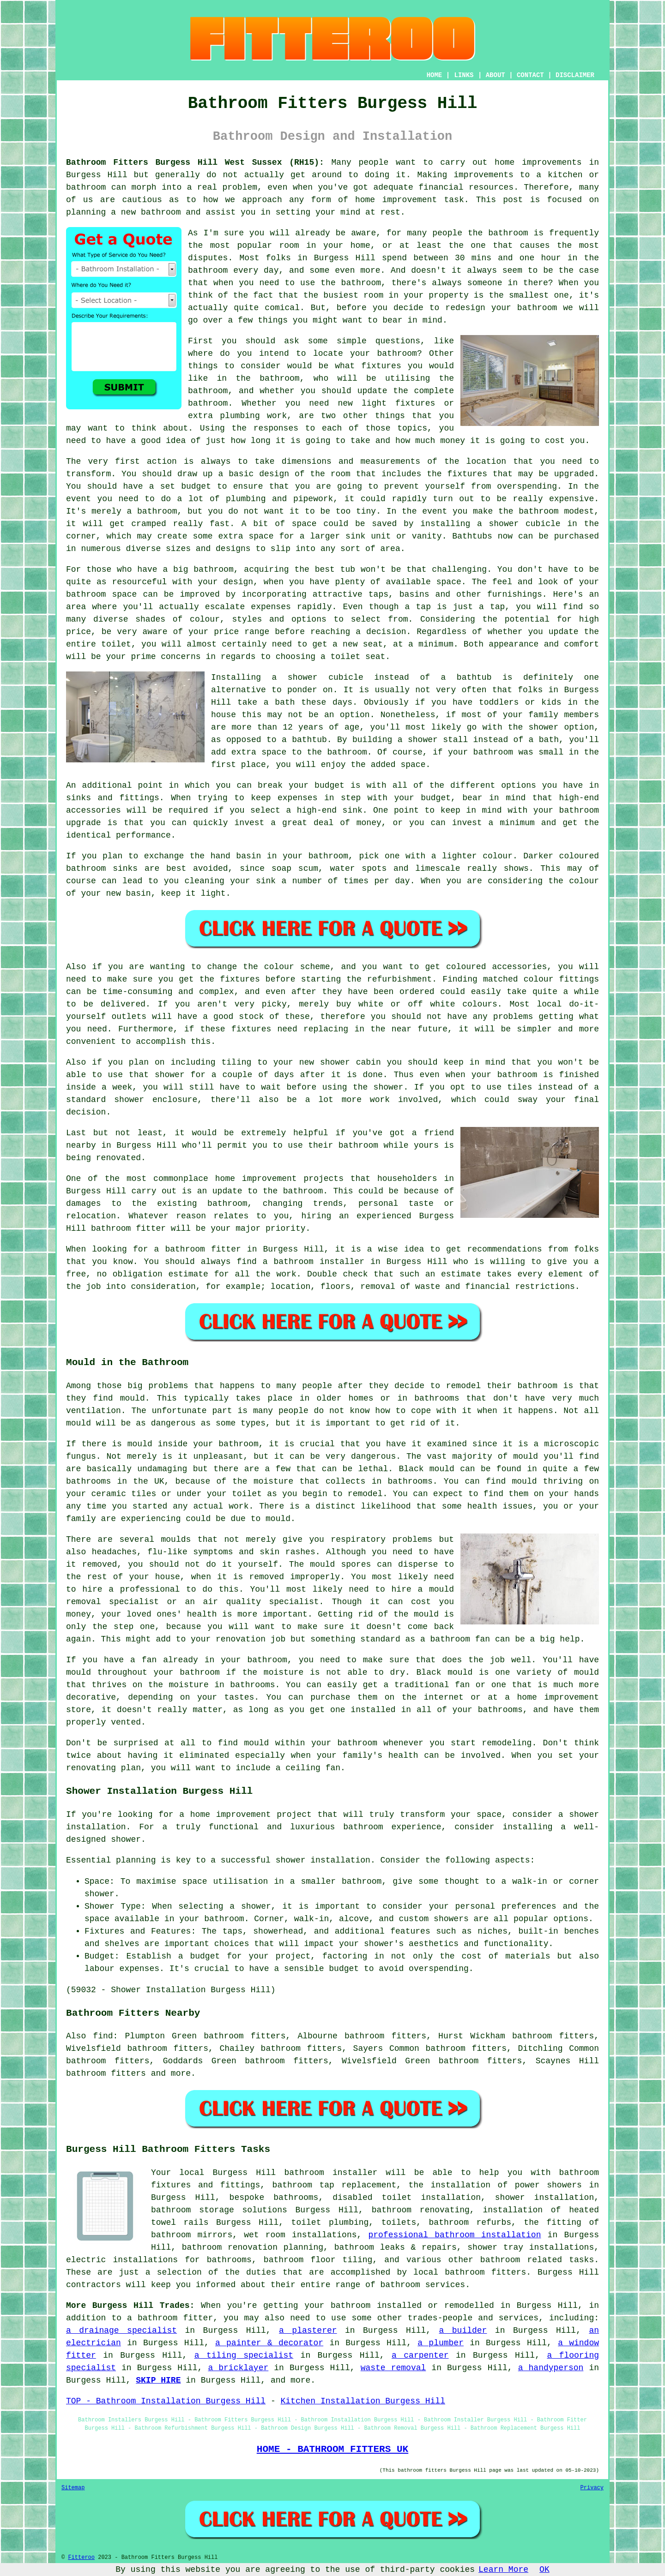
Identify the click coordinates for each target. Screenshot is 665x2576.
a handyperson (551, 2367)
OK (544, 2569)
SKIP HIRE (158, 2380)
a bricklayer (238, 2367)
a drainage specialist (121, 2330)
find (103, 2036)
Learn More (503, 2569)
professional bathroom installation (454, 2235)
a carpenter (420, 2355)
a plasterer (308, 2330)
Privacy (592, 2488)
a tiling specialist (243, 2355)
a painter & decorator (269, 2343)
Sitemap (73, 2488)
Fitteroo (81, 2557)
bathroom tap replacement (334, 2185)
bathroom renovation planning (252, 2247)
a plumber (440, 2343)
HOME (434, 75)
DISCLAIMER (575, 75)
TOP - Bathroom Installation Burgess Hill (166, 2401)
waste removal (393, 2367)
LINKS (463, 75)
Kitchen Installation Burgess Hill (362, 2401)
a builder (463, 2330)
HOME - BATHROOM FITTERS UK (332, 2449)
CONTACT (530, 75)
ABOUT (495, 75)
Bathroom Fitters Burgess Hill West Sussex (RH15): (195, 162)
